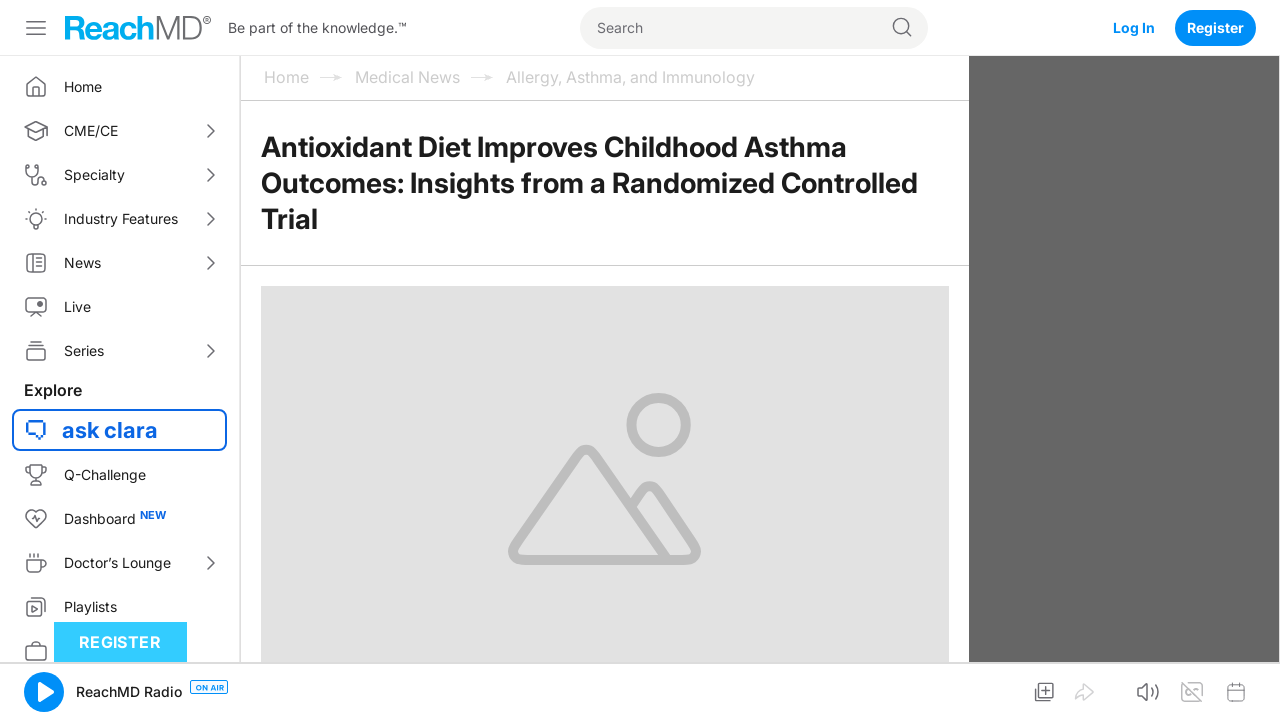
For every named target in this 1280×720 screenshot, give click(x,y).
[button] (44, 692)
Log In (1134, 27)
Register (1215, 27)
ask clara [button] (110, 430)
